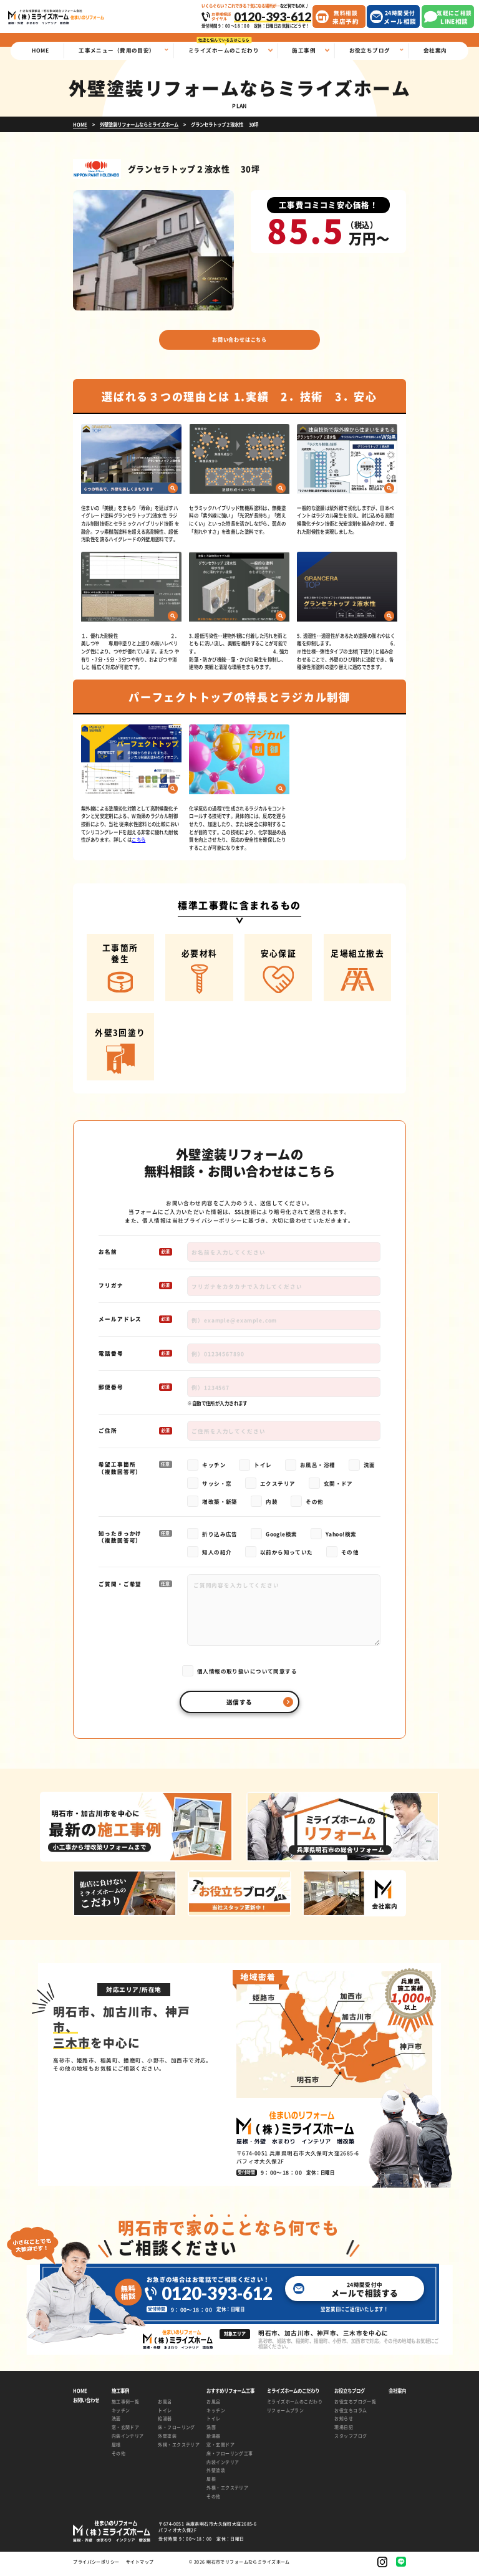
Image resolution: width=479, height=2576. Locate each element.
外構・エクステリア (176, 2448)
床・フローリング (176, 2431)
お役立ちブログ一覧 (355, 2405)
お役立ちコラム (350, 2414)
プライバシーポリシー (212, 1224)
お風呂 (165, 2405)
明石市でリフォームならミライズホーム (248, 2565)
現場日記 (343, 2431)
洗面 (116, 2422)
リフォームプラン (285, 2414)
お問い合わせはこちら (239, 341)
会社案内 (397, 2394)
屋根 (116, 2448)
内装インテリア (128, 2439)
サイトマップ (140, 2566)
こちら (138, 843)
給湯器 (165, 2422)
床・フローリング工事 (229, 2457)
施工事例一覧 (126, 2405)
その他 (118, 2457)
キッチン (121, 2414)
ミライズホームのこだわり (294, 2405)
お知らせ (343, 2422)
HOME (80, 2394)
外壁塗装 (167, 2439)
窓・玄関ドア (126, 2431)
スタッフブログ (350, 2439)
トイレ (165, 2414)
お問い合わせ (86, 2404)
